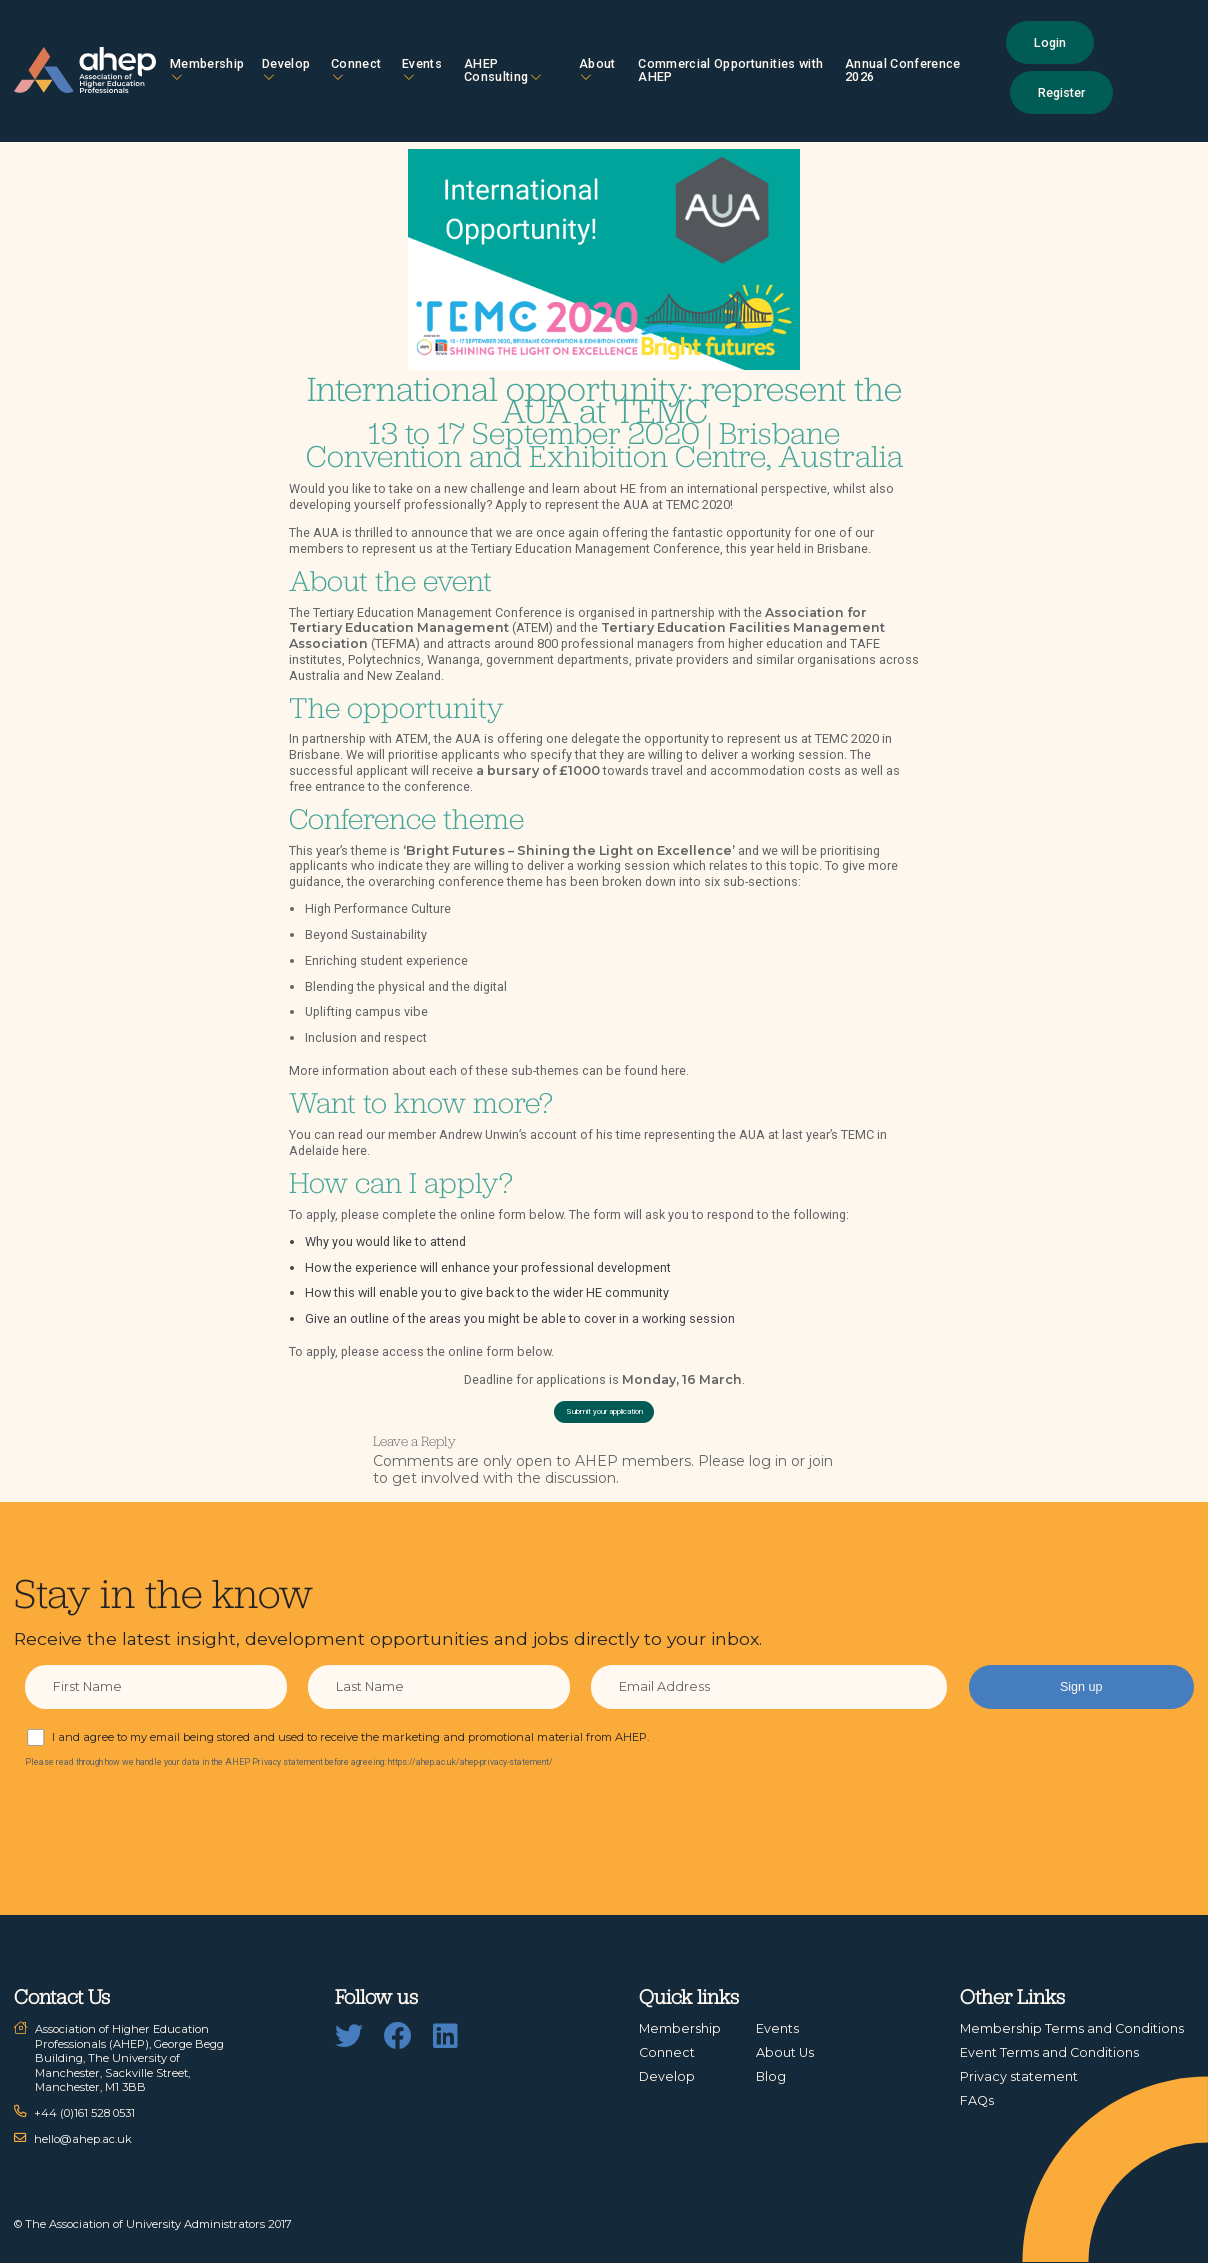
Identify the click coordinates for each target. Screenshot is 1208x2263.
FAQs (977, 2100)
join (821, 1461)
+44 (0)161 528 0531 (84, 2113)
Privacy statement (1019, 2076)
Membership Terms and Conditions (1072, 2028)
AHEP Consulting (502, 70)
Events (422, 69)
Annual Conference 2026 (903, 70)
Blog (771, 2076)
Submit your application (604, 1411)
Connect (356, 69)
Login (1050, 42)
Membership (207, 69)
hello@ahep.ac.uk (83, 2139)
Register (1061, 92)
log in (768, 1461)
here (673, 1070)
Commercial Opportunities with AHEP (730, 70)
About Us (785, 2052)
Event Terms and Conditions (1049, 2052)
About (597, 69)
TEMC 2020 (698, 504)
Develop (286, 69)
